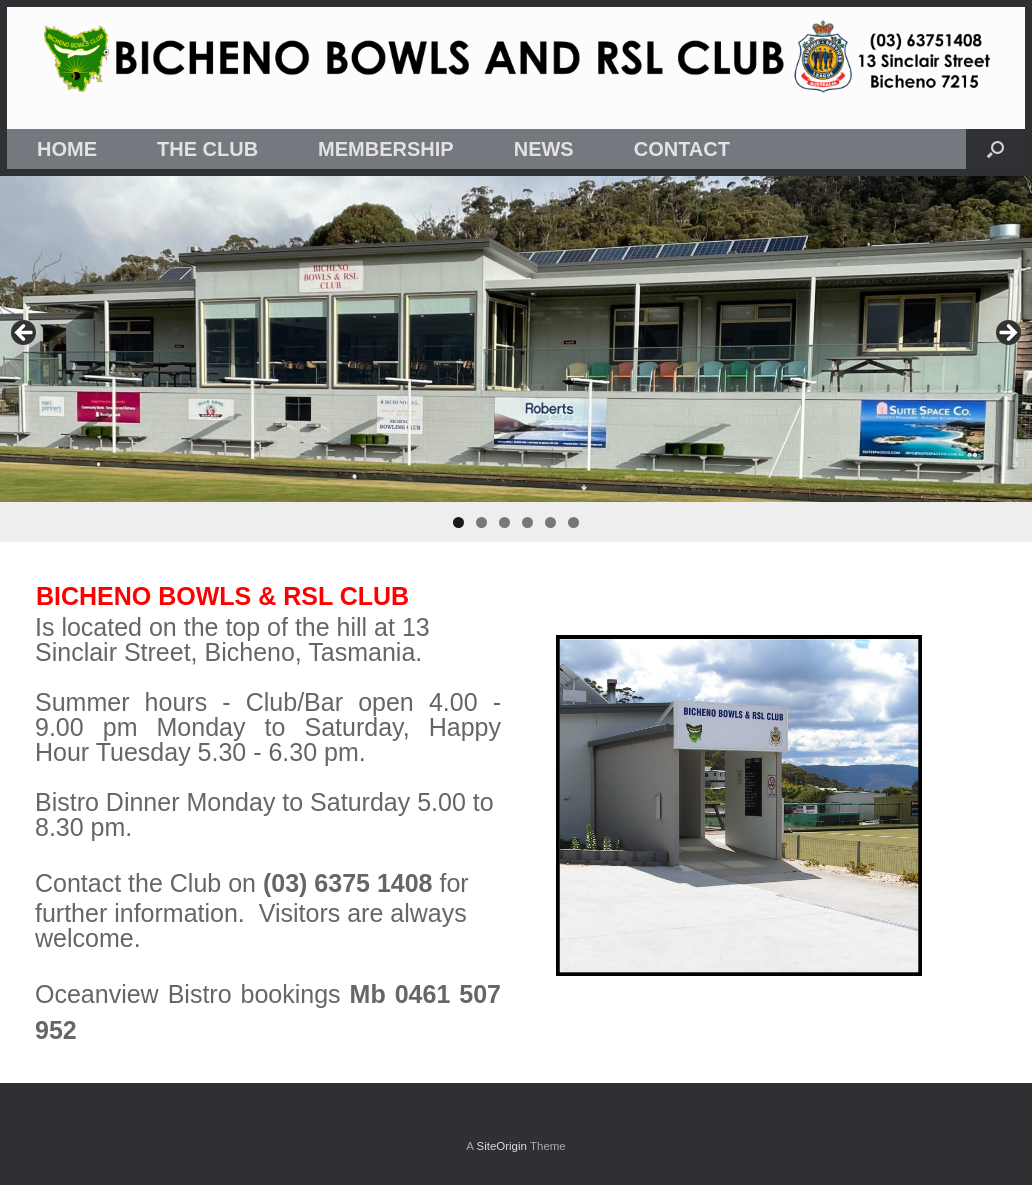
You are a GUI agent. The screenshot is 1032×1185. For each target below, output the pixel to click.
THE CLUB (207, 149)
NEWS (544, 149)
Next (1007, 334)
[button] (995, 149)
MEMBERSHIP (386, 149)
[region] (516, 359)
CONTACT (682, 149)
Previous (25, 334)
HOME (67, 149)
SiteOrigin (501, 1146)
